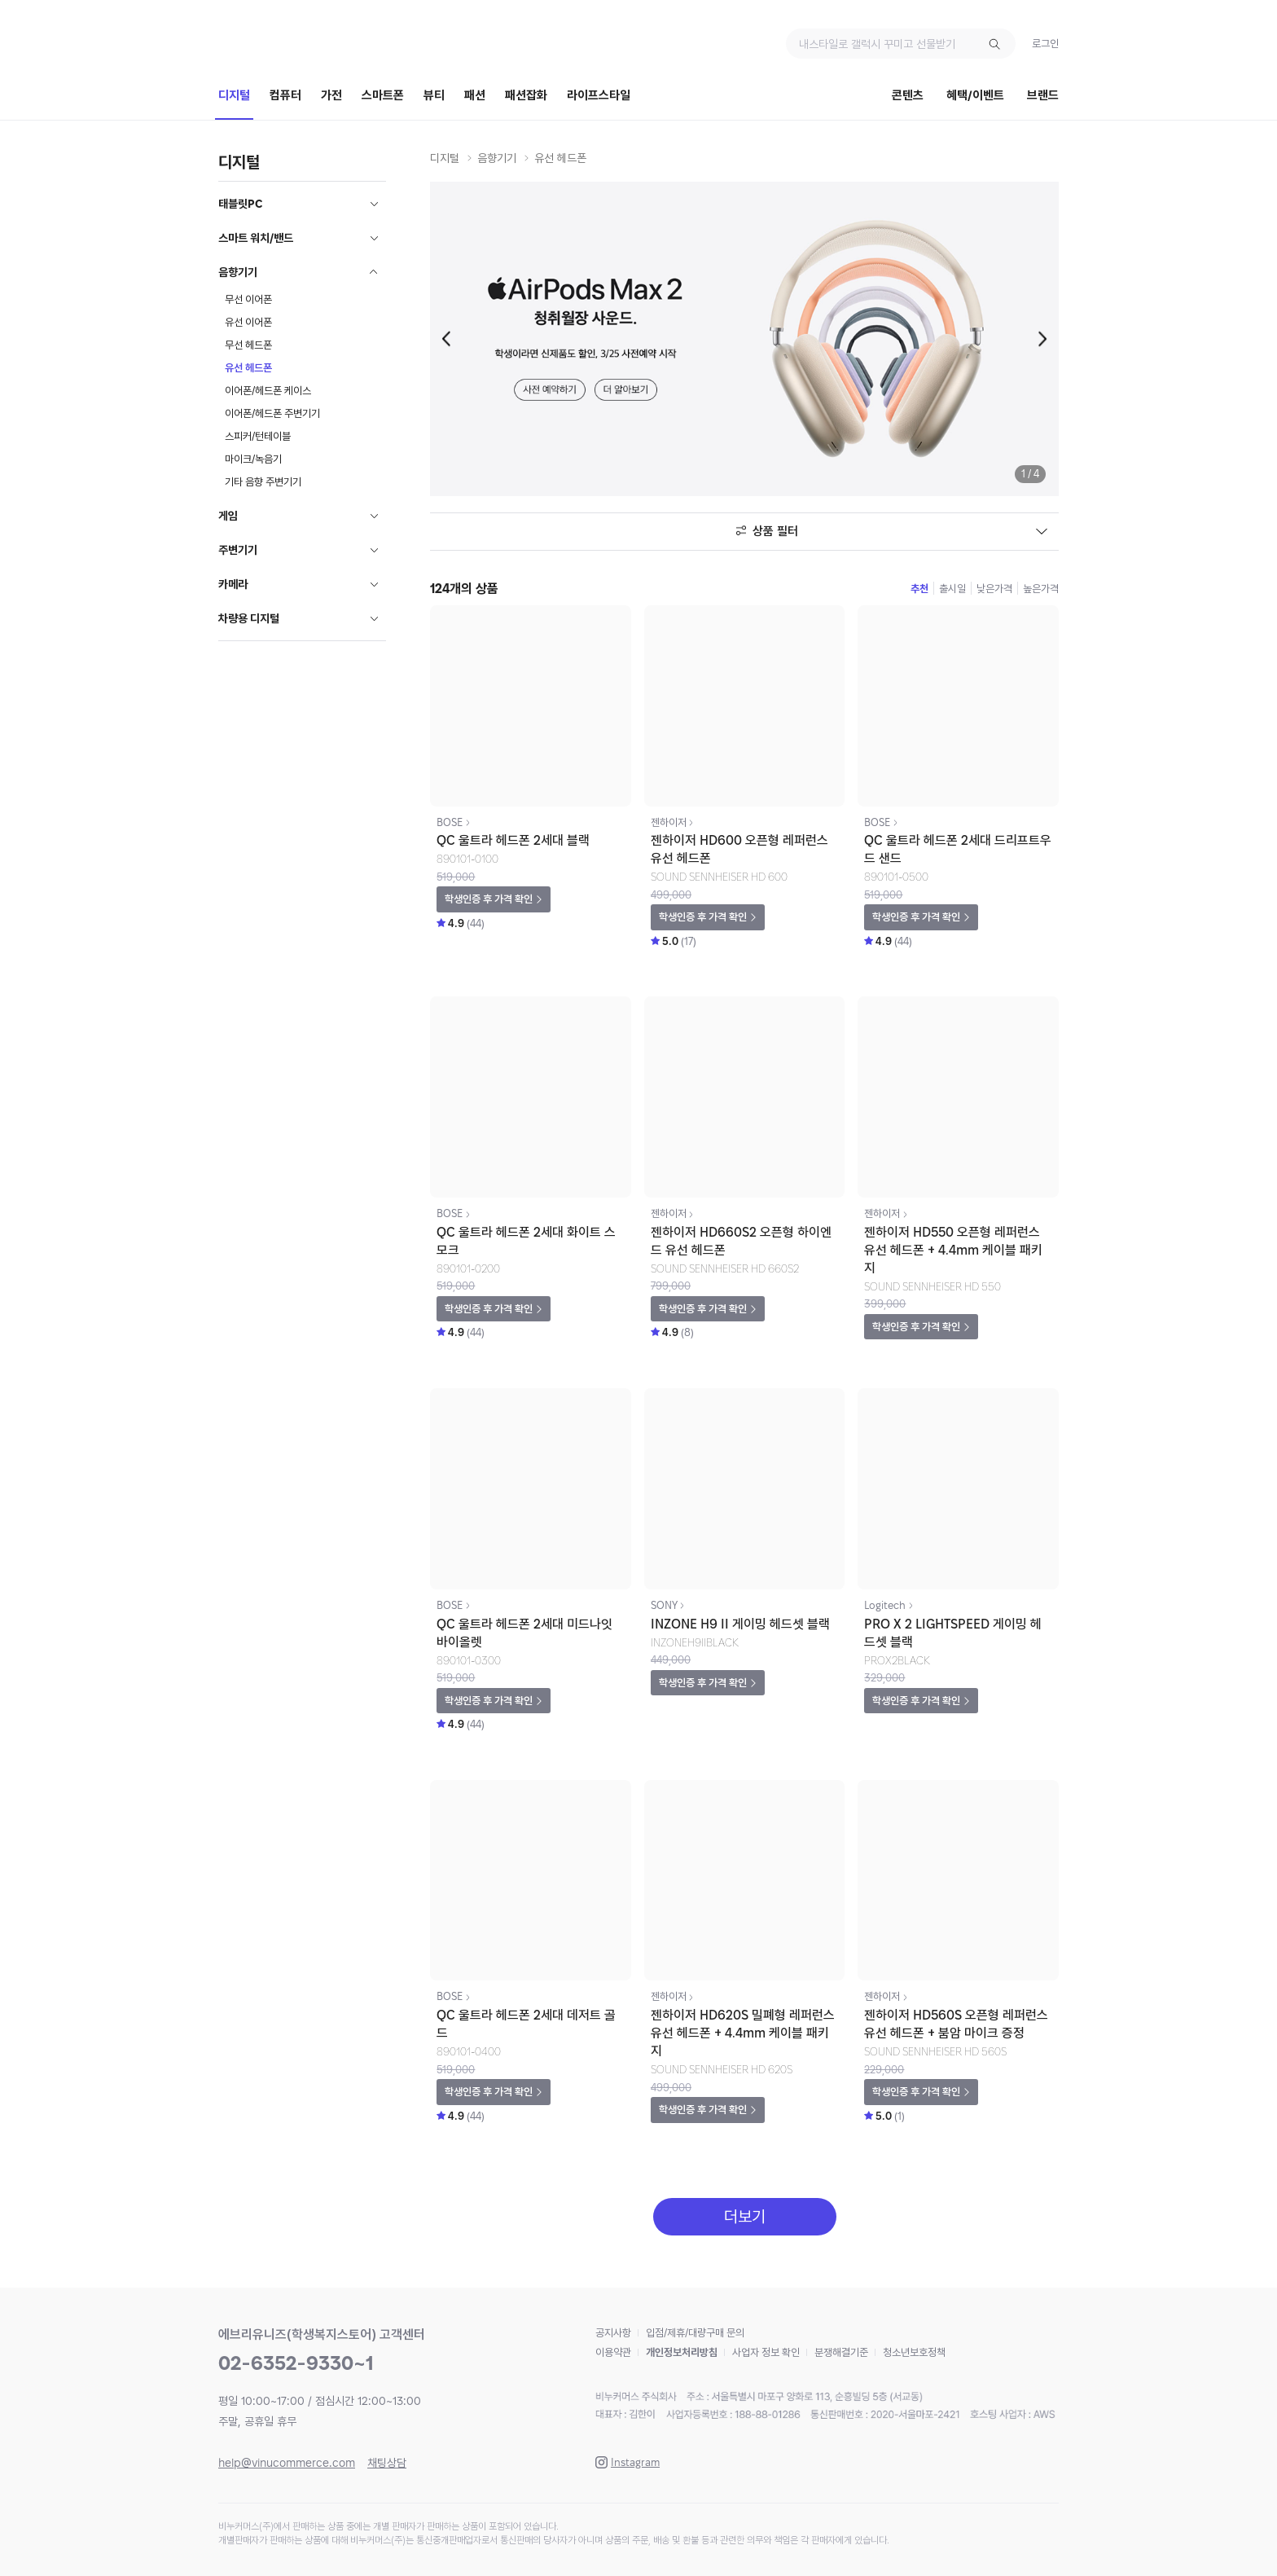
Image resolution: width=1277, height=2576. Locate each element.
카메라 (233, 584)
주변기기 (237, 549)
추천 (919, 588)
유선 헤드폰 (248, 368)
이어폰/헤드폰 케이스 (268, 391)
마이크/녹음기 (253, 459)
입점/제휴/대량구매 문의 (695, 2333)
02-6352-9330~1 (296, 2363)
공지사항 (613, 2333)
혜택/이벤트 (975, 95)
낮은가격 (994, 588)
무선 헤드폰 (248, 345)
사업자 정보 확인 (766, 2352)
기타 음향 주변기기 (263, 482)
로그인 (1045, 43)
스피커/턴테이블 (258, 436)
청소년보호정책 (914, 2352)
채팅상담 (386, 2462)
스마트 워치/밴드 (255, 237)
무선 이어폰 (248, 299)
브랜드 (1043, 95)
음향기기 (237, 272)
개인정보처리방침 (681, 2352)
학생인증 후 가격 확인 (489, 899)
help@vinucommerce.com (286, 2462)
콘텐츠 (908, 95)
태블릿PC (240, 203)
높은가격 (1041, 588)
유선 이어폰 (248, 322)
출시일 (952, 588)
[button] (449, 339)
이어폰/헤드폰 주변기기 (272, 413)
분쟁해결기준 (841, 2352)
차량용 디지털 (248, 618)
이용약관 (613, 2352)
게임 (228, 515)
